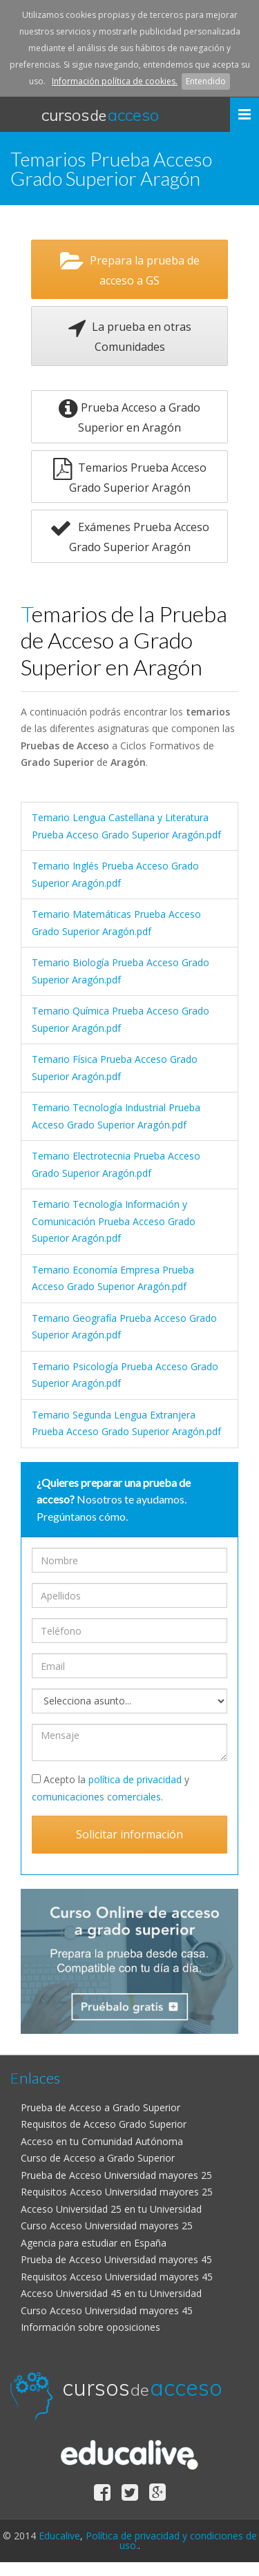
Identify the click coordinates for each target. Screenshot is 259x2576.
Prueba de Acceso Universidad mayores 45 (116, 2259)
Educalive (59, 2535)
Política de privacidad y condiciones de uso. (171, 2540)
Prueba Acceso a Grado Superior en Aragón (129, 416)
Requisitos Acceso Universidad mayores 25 (117, 2191)
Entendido (206, 81)
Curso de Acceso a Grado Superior (98, 2157)
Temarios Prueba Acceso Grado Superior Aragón (130, 476)
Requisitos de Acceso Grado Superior (103, 2124)
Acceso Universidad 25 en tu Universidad (111, 2208)
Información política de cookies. (115, 81)
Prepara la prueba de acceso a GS (130, 269)
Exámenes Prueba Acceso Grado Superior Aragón (129, 536)
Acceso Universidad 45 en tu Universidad (111, 2293)
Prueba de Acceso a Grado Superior (100, 2107)
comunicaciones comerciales (96, 1796)
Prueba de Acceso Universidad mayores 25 (116, 2175)
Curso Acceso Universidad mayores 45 (107, 2310)
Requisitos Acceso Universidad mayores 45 (117, 2276)
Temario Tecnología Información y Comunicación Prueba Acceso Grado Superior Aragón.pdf (113, 1221)
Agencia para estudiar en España (93, 2242)
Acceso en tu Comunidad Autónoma (102, 2141)
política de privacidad (135, 1779)
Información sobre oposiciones (90, 2327)
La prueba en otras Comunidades (129, 335)
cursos (100, 114)
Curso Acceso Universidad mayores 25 (107, 2225)
